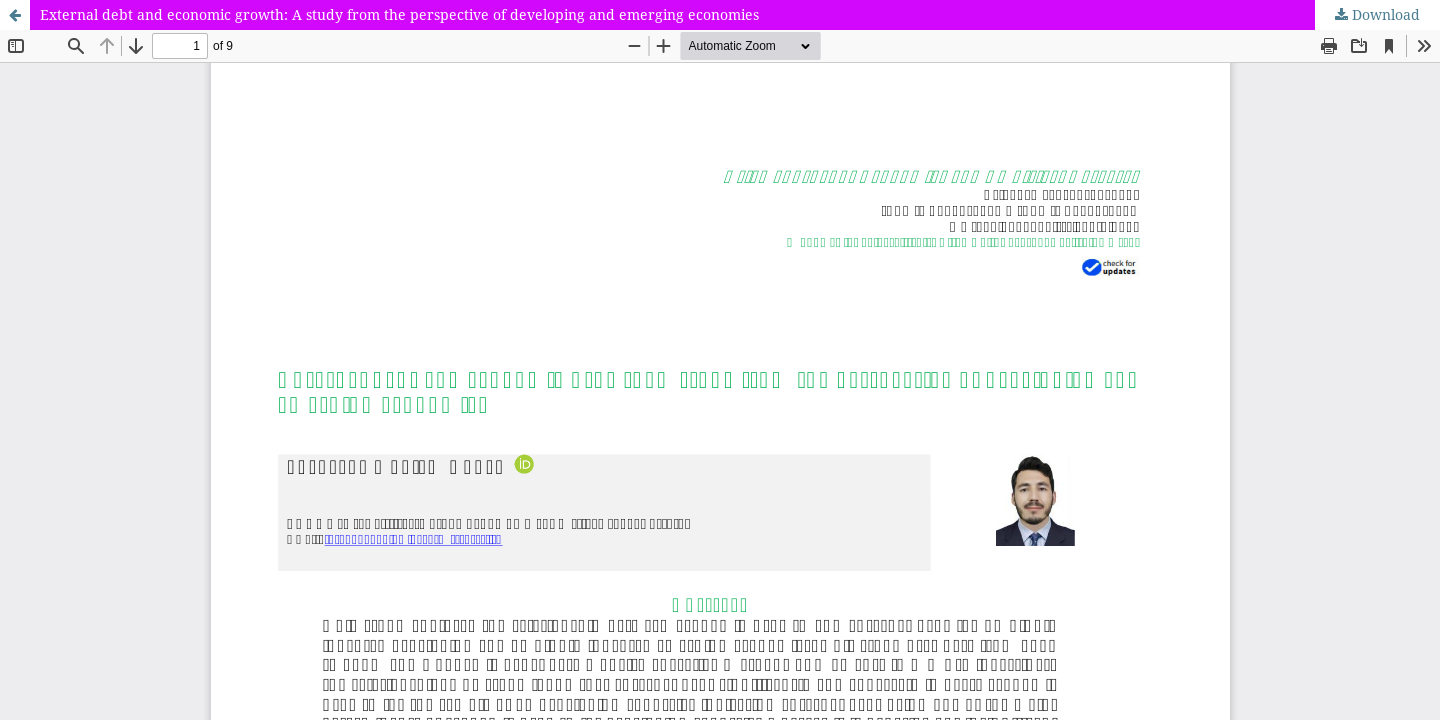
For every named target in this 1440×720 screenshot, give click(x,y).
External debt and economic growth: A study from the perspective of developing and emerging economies (399, 14)
